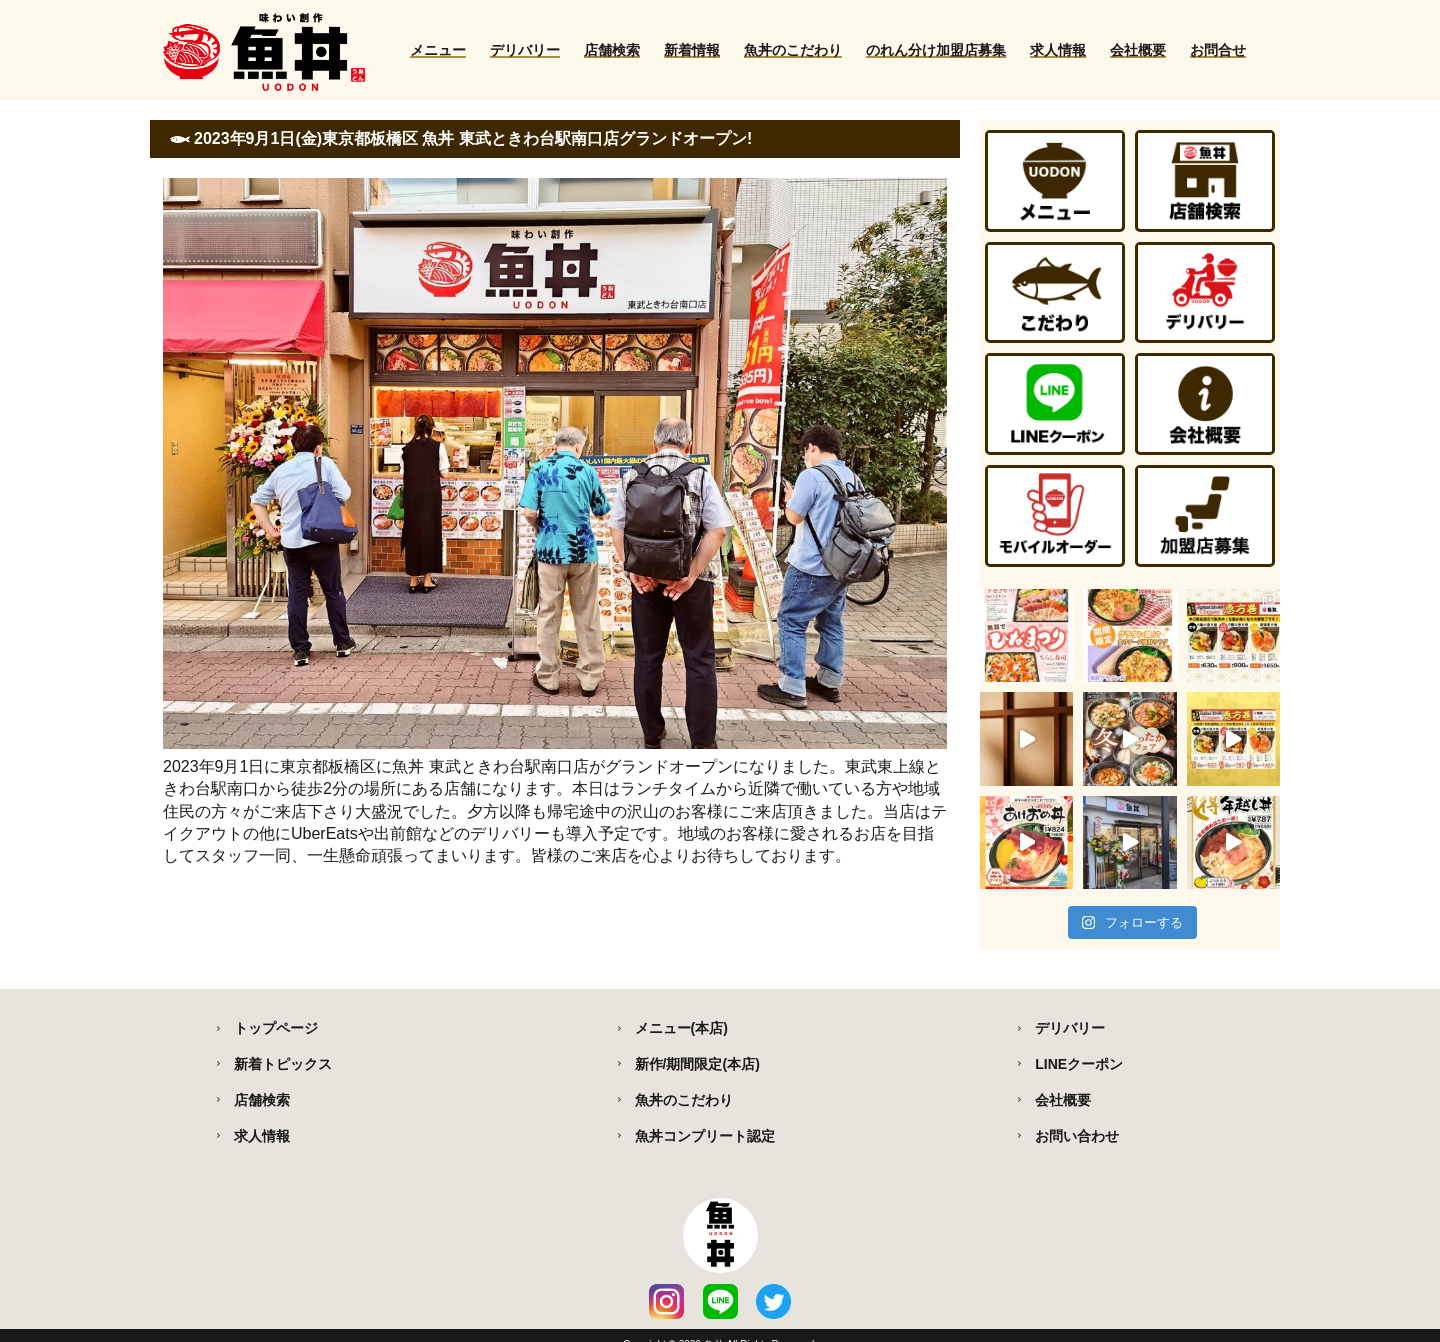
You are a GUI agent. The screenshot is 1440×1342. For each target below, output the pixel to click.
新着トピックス (283, 1064)
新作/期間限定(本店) (697, 1064)
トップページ (276, 1028)
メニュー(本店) (681, 1028)
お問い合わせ (1077, 1136)
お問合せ (1218, 50)
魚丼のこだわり (793, 50)
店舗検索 (612, 50)
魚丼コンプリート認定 (705, 1136)
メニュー (438, 50)
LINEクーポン (1079, 1064)
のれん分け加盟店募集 (936, 50)
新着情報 (692, 50)
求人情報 (1058, 50)
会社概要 (1138, 50)
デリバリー (525, 50)
